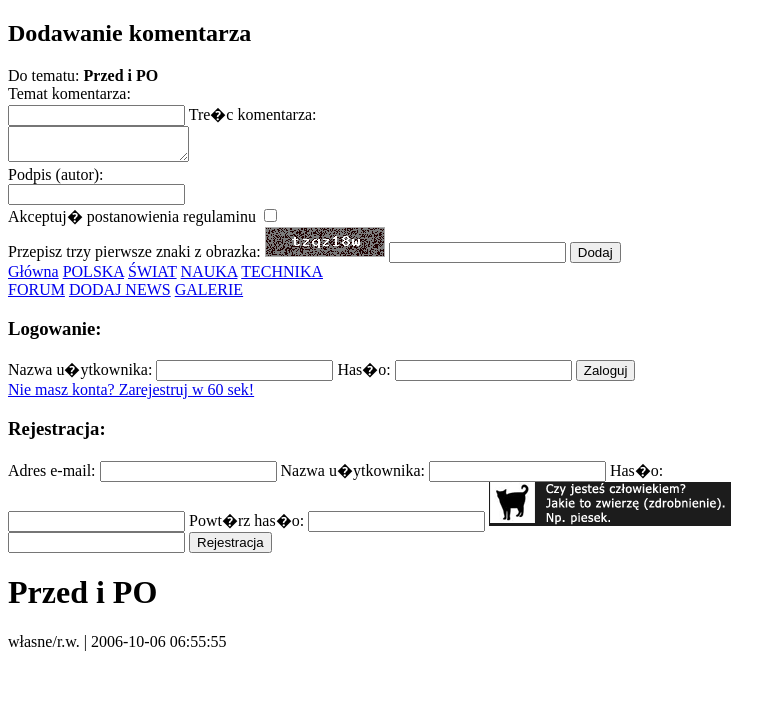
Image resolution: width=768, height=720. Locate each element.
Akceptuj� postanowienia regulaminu (142, 222)
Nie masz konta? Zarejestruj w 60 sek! (131, 395)
